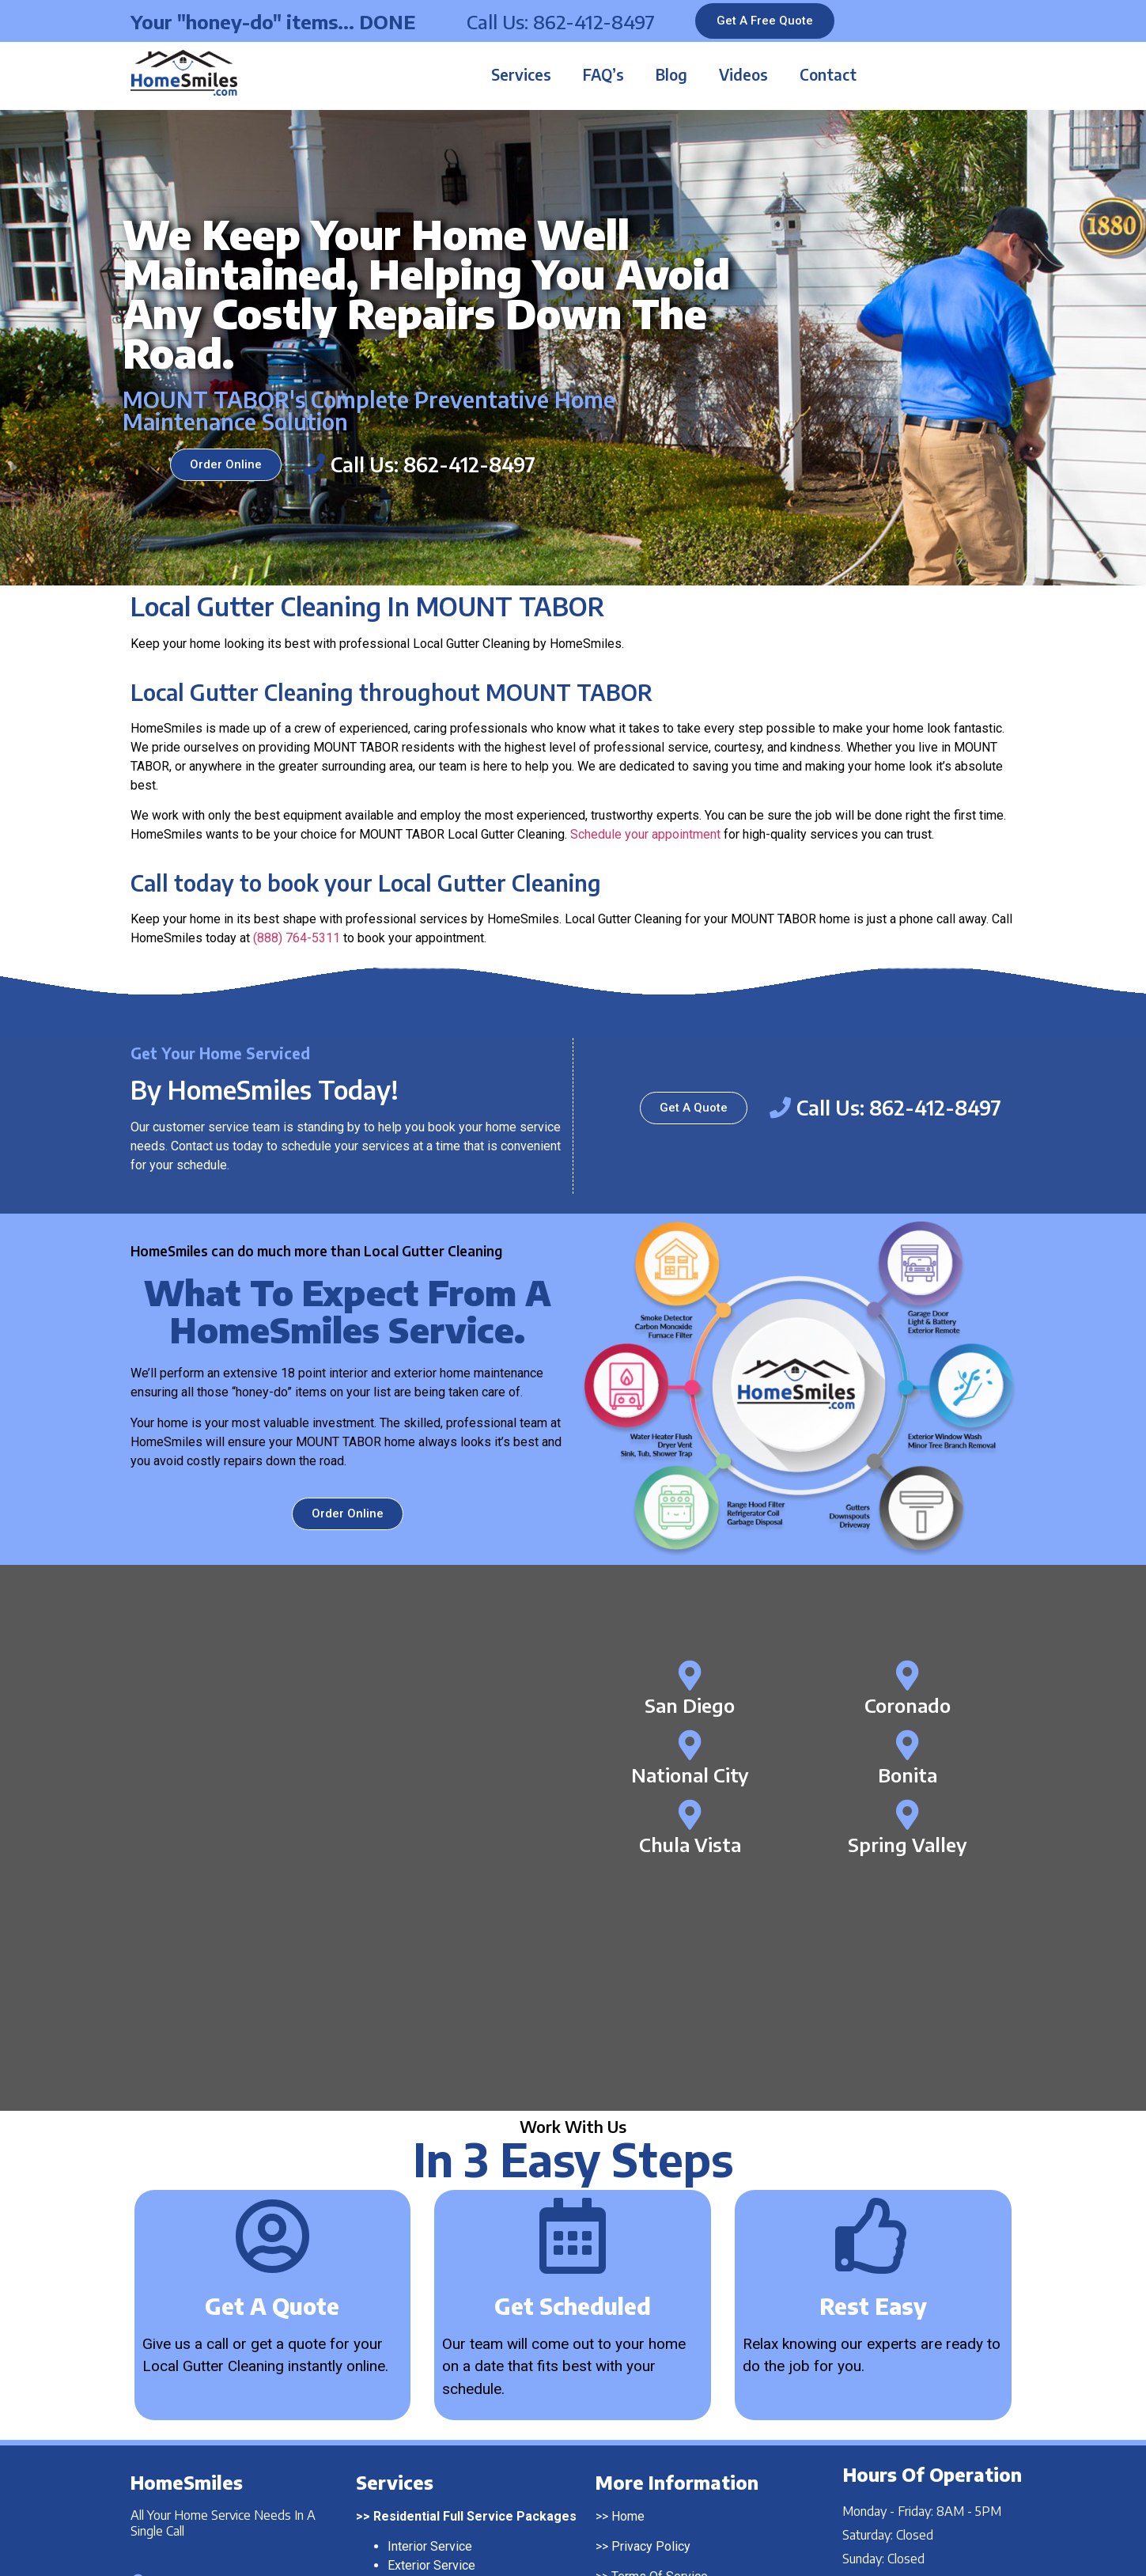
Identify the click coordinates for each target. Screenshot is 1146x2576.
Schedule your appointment (645, 834)
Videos (743, 74)
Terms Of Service (659, 2341)
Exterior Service (431, 2329)
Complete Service (437, 2348)
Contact (828, 74)
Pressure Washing (439, 2417)
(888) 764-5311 (296, 937)
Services (521, 74)
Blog (671, 74)
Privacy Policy (650, 2310)
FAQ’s (603, 74)
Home (628, 2280)
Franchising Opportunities (682, 2402)
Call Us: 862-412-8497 (561, 21)
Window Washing (435, 2436)
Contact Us (641, 2371)
